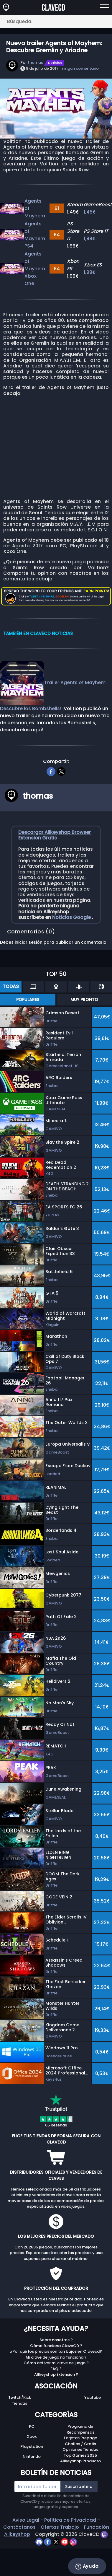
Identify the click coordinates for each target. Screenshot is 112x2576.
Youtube (92, 2397)
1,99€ (90, 238)
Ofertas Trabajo (60, 2527)
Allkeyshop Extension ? (56, 2374)
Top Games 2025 (80, 2455)
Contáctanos (19, 2527)
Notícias (55, 62)
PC (31, 2426)
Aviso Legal (25, 2520)
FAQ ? (56, 2369)
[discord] (39, 2541)
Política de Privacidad (70, 2520)
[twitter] (61, 771)
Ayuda (87, 2566)
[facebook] (51, 771)
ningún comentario (80, 68)
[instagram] (73, 2541)
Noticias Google (72, 917)
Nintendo (32, 2456)
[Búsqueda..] (56, 21)
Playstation (31, 2446)
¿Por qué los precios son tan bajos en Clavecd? (56, 2351)
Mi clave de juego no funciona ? (56, 2357)
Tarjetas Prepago (80, 2438)
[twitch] (104, 2534)
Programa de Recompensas (80, 2429)
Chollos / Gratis (80, 2444)
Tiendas (19, 2403)
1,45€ (90, 212)
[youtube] (65, 2541)
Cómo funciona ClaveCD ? (56, 2346)
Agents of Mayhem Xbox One (34, 268)
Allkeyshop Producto (80, 2461)
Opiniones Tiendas (80, 2449)
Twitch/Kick (19, 2397)
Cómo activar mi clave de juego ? (56, 2363)
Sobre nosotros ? (56, 2340)
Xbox (32, 2436)
